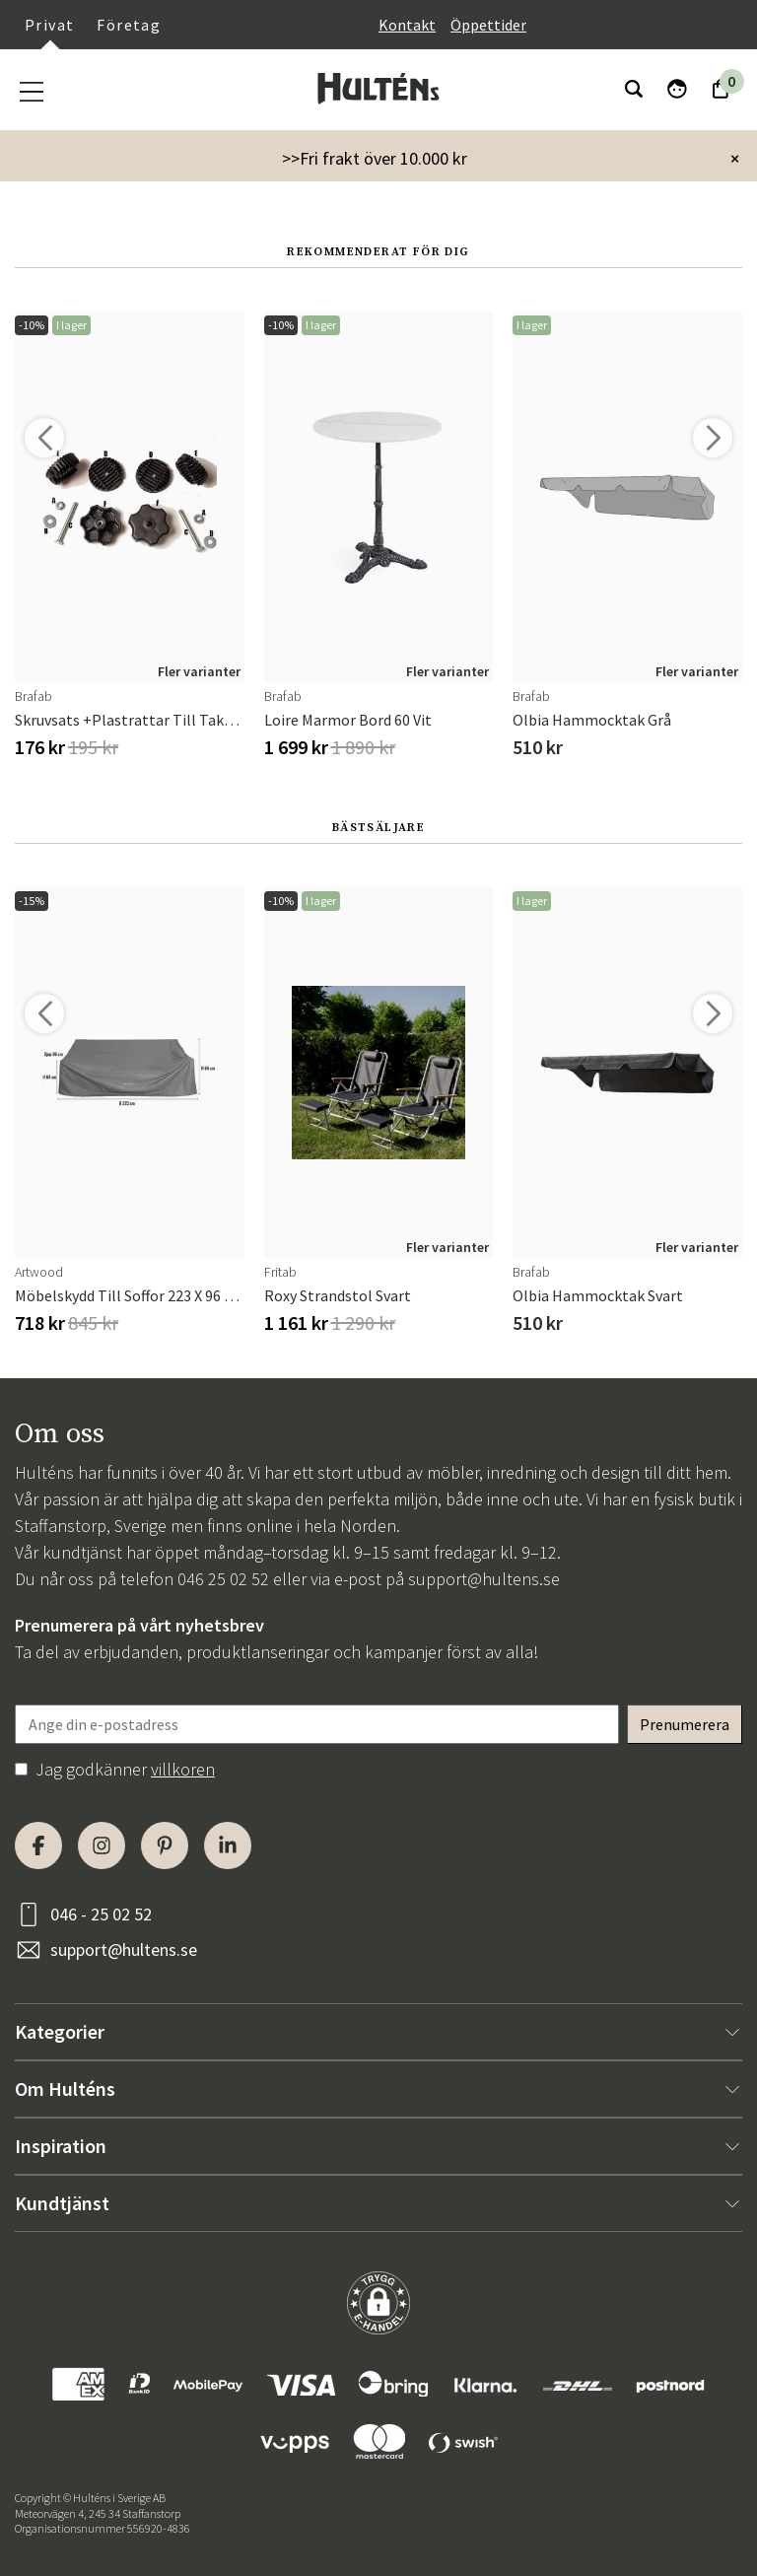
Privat (49, 25)
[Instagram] (101, 1845)
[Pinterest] (164, 1845)
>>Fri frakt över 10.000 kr (374, 158)
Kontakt (407, 25)
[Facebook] (38, 1845)
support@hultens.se (484, 1578)
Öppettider (488, 25)
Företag (129, 25)
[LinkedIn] (227, 1845)
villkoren (183, 1769)
